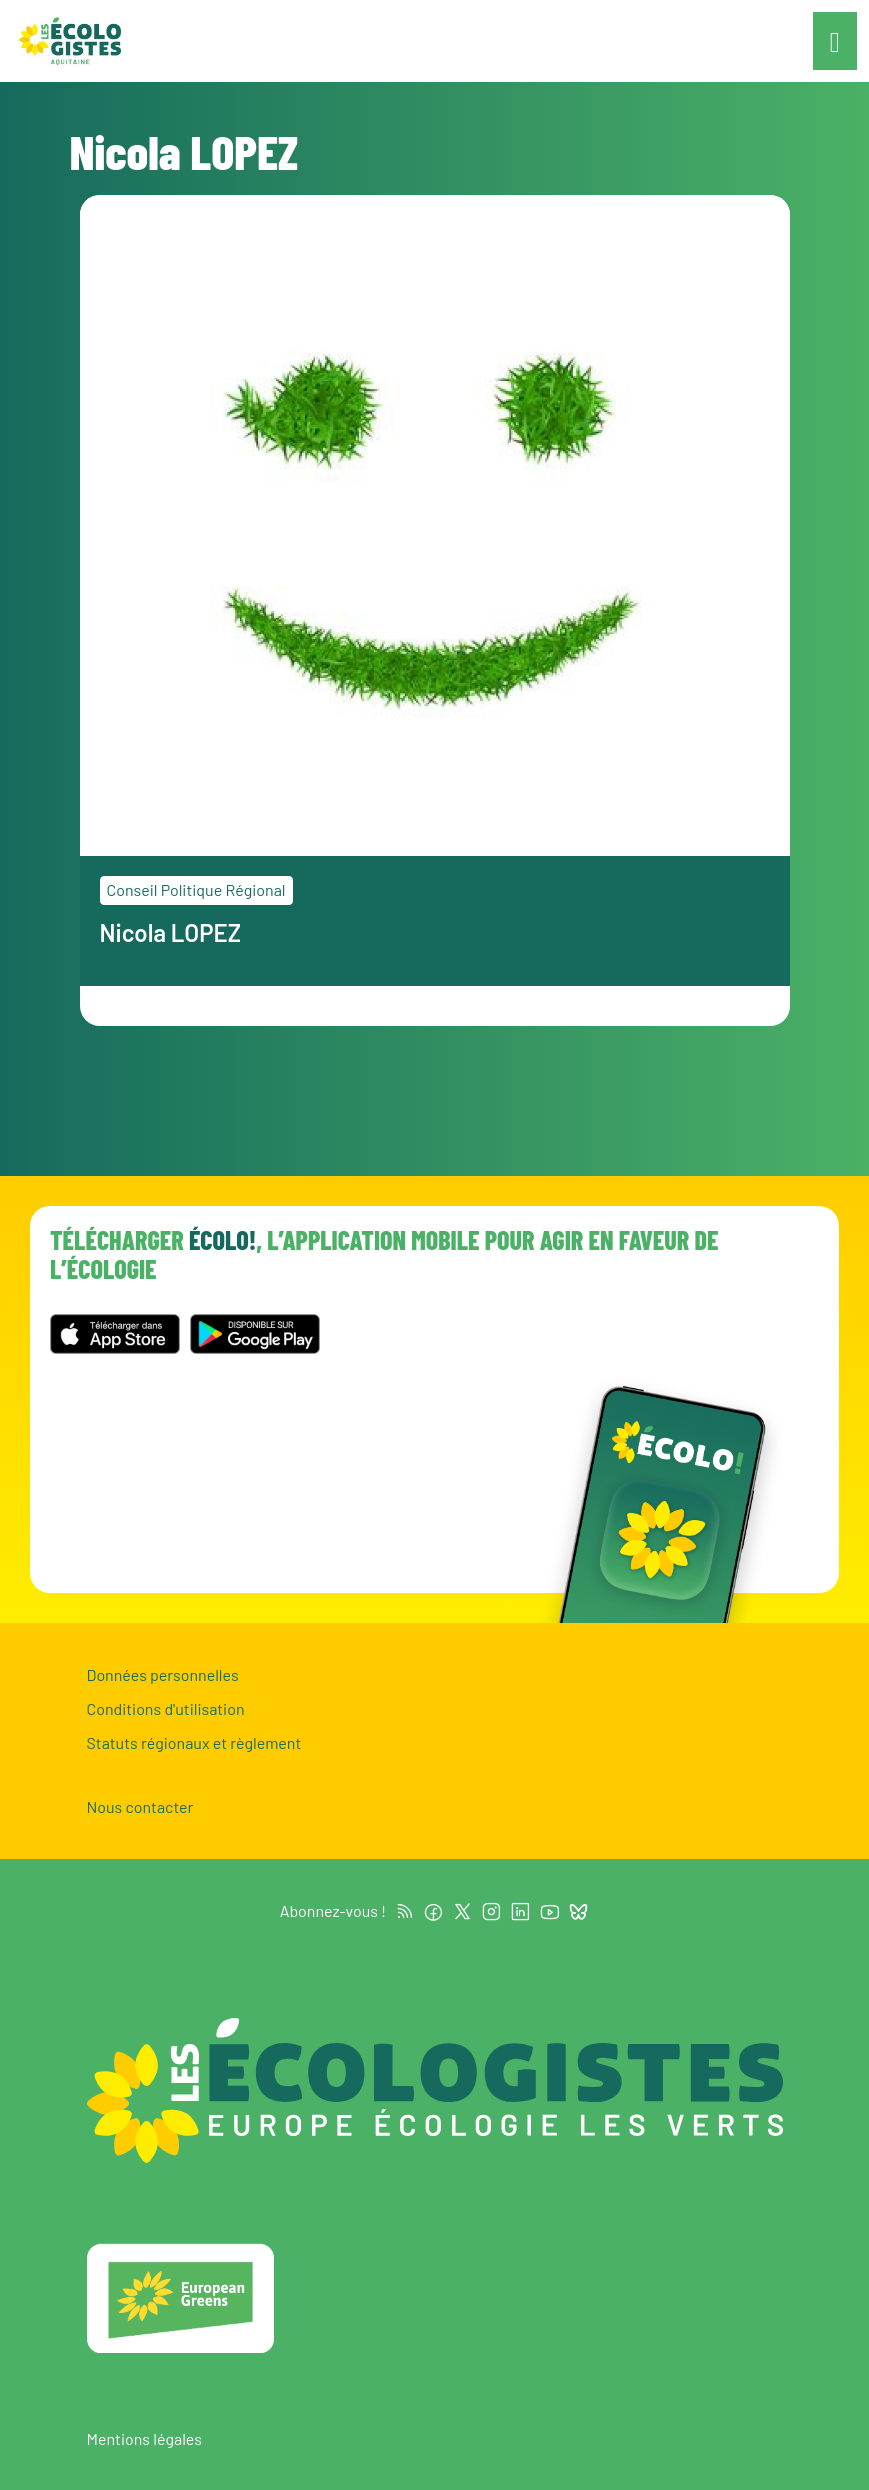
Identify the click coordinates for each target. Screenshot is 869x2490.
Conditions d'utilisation (166, 1708)
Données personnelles (163, 1674)
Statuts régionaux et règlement (194, 1742)
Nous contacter (140, 1806)
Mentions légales (144, 2438)
